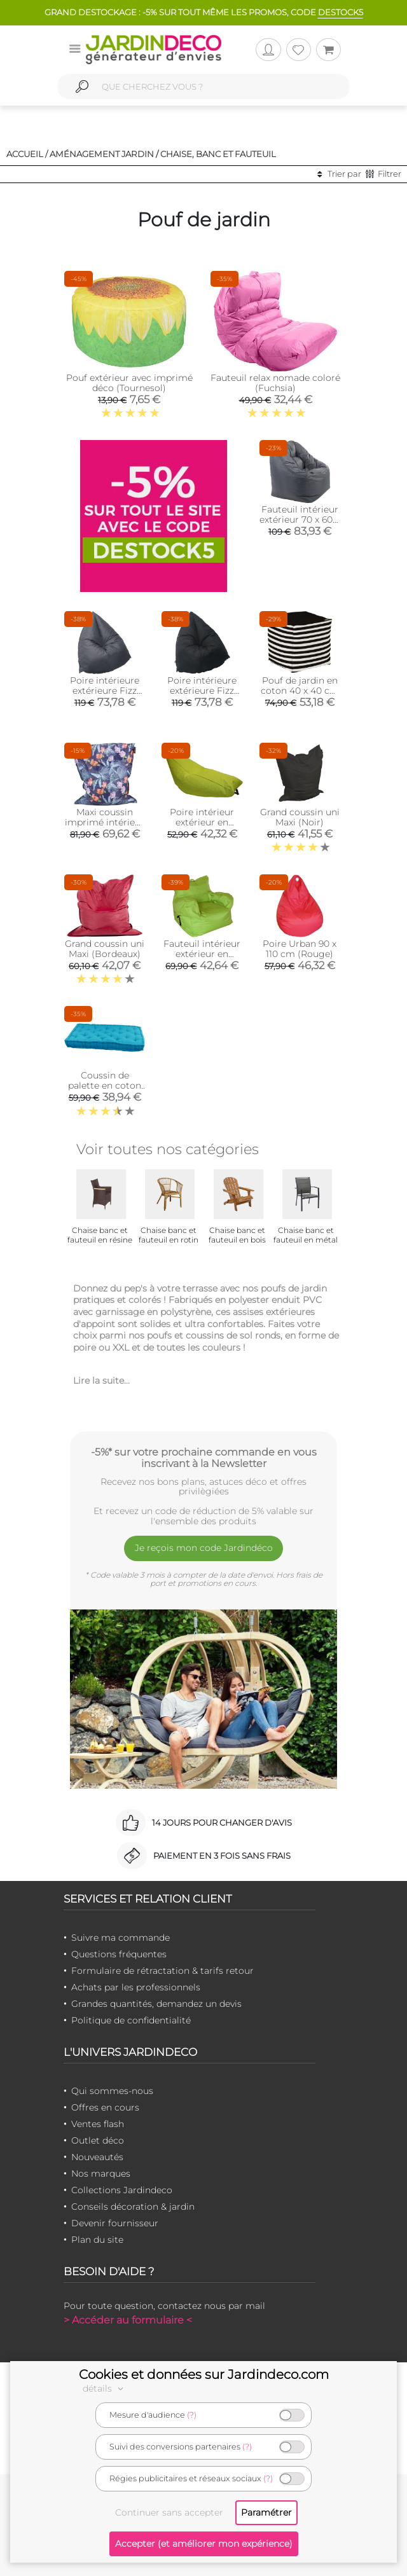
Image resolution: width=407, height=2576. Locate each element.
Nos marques (100, 2173)
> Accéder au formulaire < (128, 2320)
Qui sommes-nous (112, 2091)
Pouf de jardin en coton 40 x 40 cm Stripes (300, 690)
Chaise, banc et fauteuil (218, 154)
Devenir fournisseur (114, 2223)
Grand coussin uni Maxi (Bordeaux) (104, 949)
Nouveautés (97, 2157)
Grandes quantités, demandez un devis (156, 2003)
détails (105, 2388)
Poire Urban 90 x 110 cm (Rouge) (299, 949)
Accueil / (27, 154)
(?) (192, 2415)
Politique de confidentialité (131, 2020)
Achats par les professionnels (135, 1987)
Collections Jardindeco (121, 2190)
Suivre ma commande (120, 1937)
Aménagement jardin (102, 154)
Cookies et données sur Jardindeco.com (204, 2374)
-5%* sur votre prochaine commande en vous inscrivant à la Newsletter (204, 1457)
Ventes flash (97, 2124)
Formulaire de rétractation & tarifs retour (162, 1970)
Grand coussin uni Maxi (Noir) (300, 817)
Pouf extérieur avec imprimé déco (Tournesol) (129, 383)
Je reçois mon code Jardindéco (204, 1547)
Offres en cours (105, 2107)
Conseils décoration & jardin (133, 2206)
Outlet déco (97, 2140)
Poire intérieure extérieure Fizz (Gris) (104, 690)
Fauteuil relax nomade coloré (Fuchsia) (275, 383)
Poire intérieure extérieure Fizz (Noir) (202, 690)
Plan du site (97, 2239)
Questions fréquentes (119, 1954)
